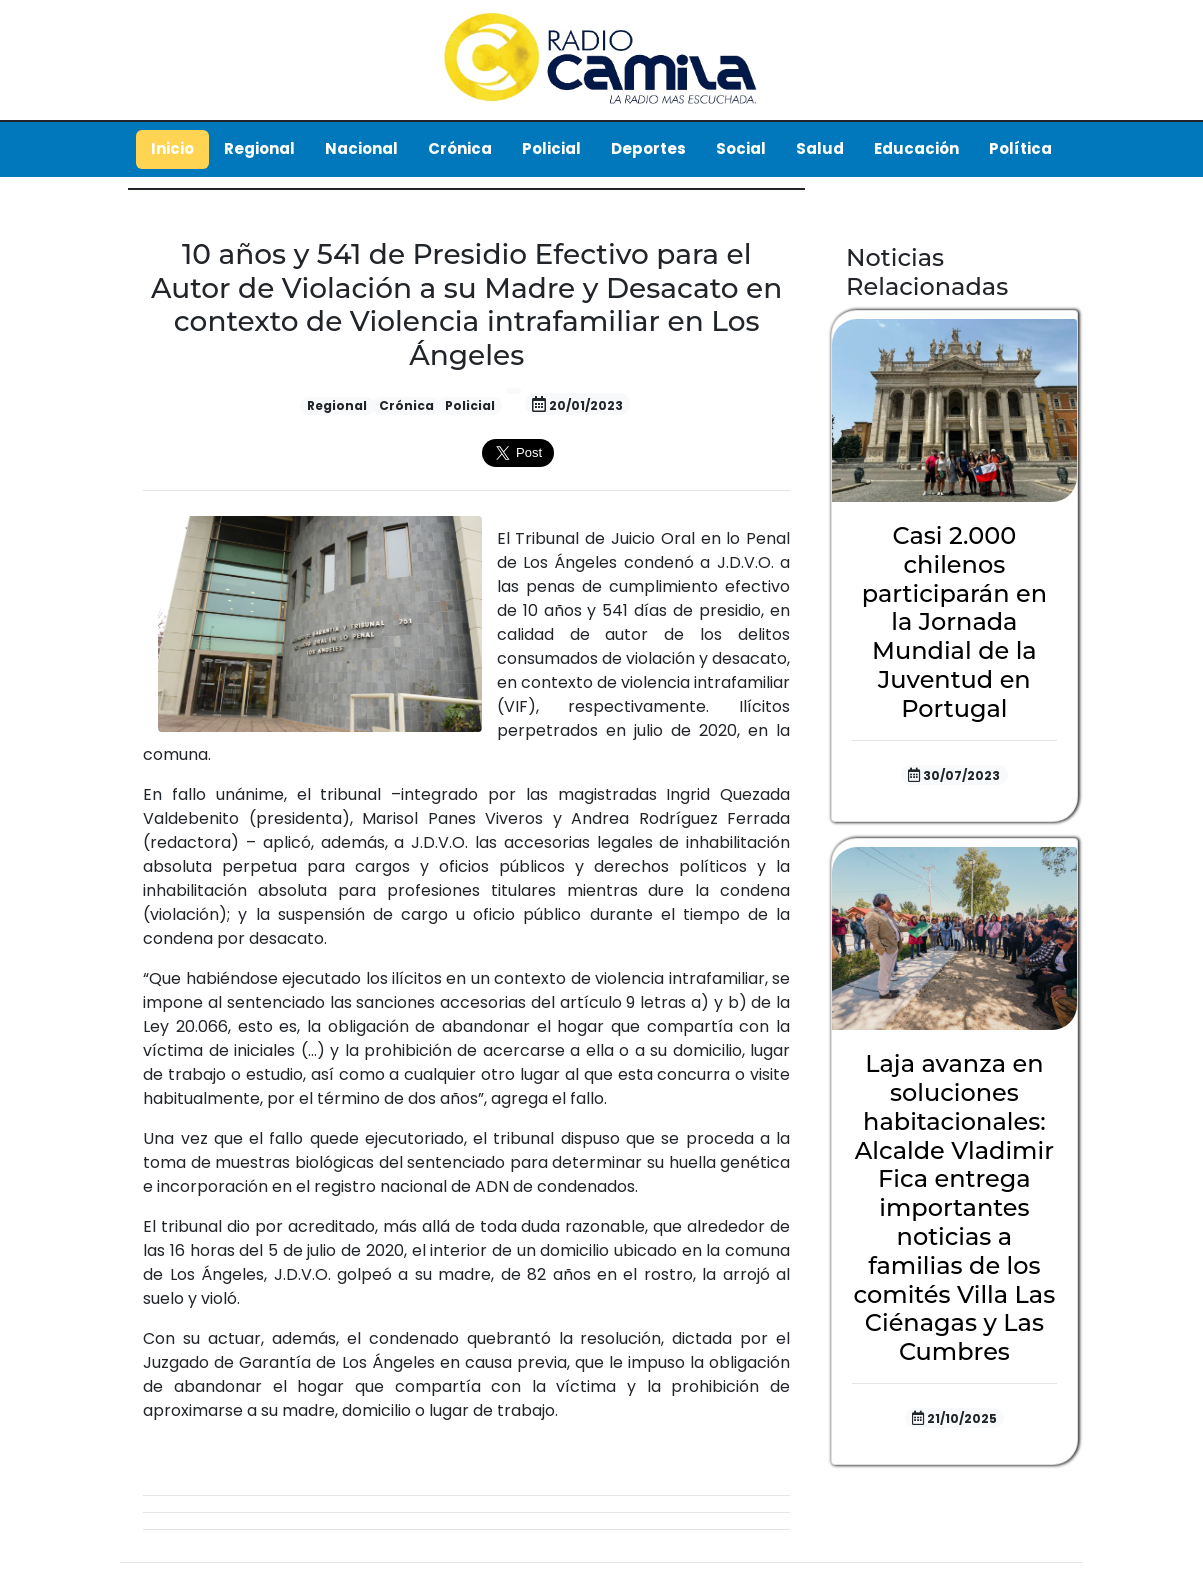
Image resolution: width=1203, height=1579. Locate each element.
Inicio (172, 148)
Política (1020, 148)
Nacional (361, 148)
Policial (551, 148)
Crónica (460, 148)
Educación (916, 148)
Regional (259, 148)
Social (741, 148)
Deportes (648, 148)
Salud (820, 148)
